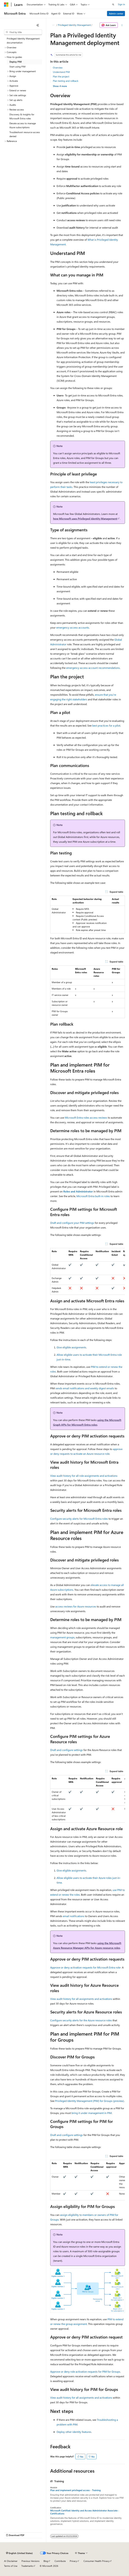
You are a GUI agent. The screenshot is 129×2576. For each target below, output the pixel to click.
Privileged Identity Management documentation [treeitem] (23, 40)
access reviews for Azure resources (75, 1606)
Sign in (121, 4)
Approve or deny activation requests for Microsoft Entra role (85, 1967)
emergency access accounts (72, 627)
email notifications (73, 1916)
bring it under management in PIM (92, 2113)
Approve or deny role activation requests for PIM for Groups (85, 2371)
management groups (62, 1637)
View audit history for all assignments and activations (81, 1999)
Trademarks (27, 2565)
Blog (46, 2561)
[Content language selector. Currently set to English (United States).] (19, 2553)
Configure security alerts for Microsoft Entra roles (79, 1518)
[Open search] (113, 5)
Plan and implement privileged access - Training (75, 2490)
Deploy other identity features (74, 2432)
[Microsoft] (6, 4)
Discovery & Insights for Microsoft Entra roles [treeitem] (21, 116)
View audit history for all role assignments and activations (83, 1475)
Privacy (73, 2561)
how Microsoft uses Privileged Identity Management (85, 518)
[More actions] (122, 25)
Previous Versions (30, 2561)
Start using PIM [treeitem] (17, 66)
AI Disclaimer (10, 2561)
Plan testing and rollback (65, 80)
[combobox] (23, 32)
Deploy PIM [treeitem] (15, 61)
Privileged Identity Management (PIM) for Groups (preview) (89, 2101)
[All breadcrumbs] (53, 25)
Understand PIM (61, 72)
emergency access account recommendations (93, 667)
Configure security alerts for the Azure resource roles (81, 2020)
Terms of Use (10, 2565)
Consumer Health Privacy (96, 2561)
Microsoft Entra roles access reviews (86, 1117)
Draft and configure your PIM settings (72, 1222)
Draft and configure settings (66, 1750)
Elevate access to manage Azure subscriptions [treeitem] (22, 125)
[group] (87, 1271)
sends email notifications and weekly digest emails (84, 1388)
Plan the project (61, 76)
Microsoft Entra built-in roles (93, 1196)
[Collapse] (38, 25)
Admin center (116, 13)
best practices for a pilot (106, 725)
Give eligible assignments (71, 1347)
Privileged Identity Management (74, 25)
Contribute (60, 2561)
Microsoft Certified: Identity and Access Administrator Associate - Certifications (84, 2512)
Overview (57, 67)
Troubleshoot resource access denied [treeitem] (24, 134)
